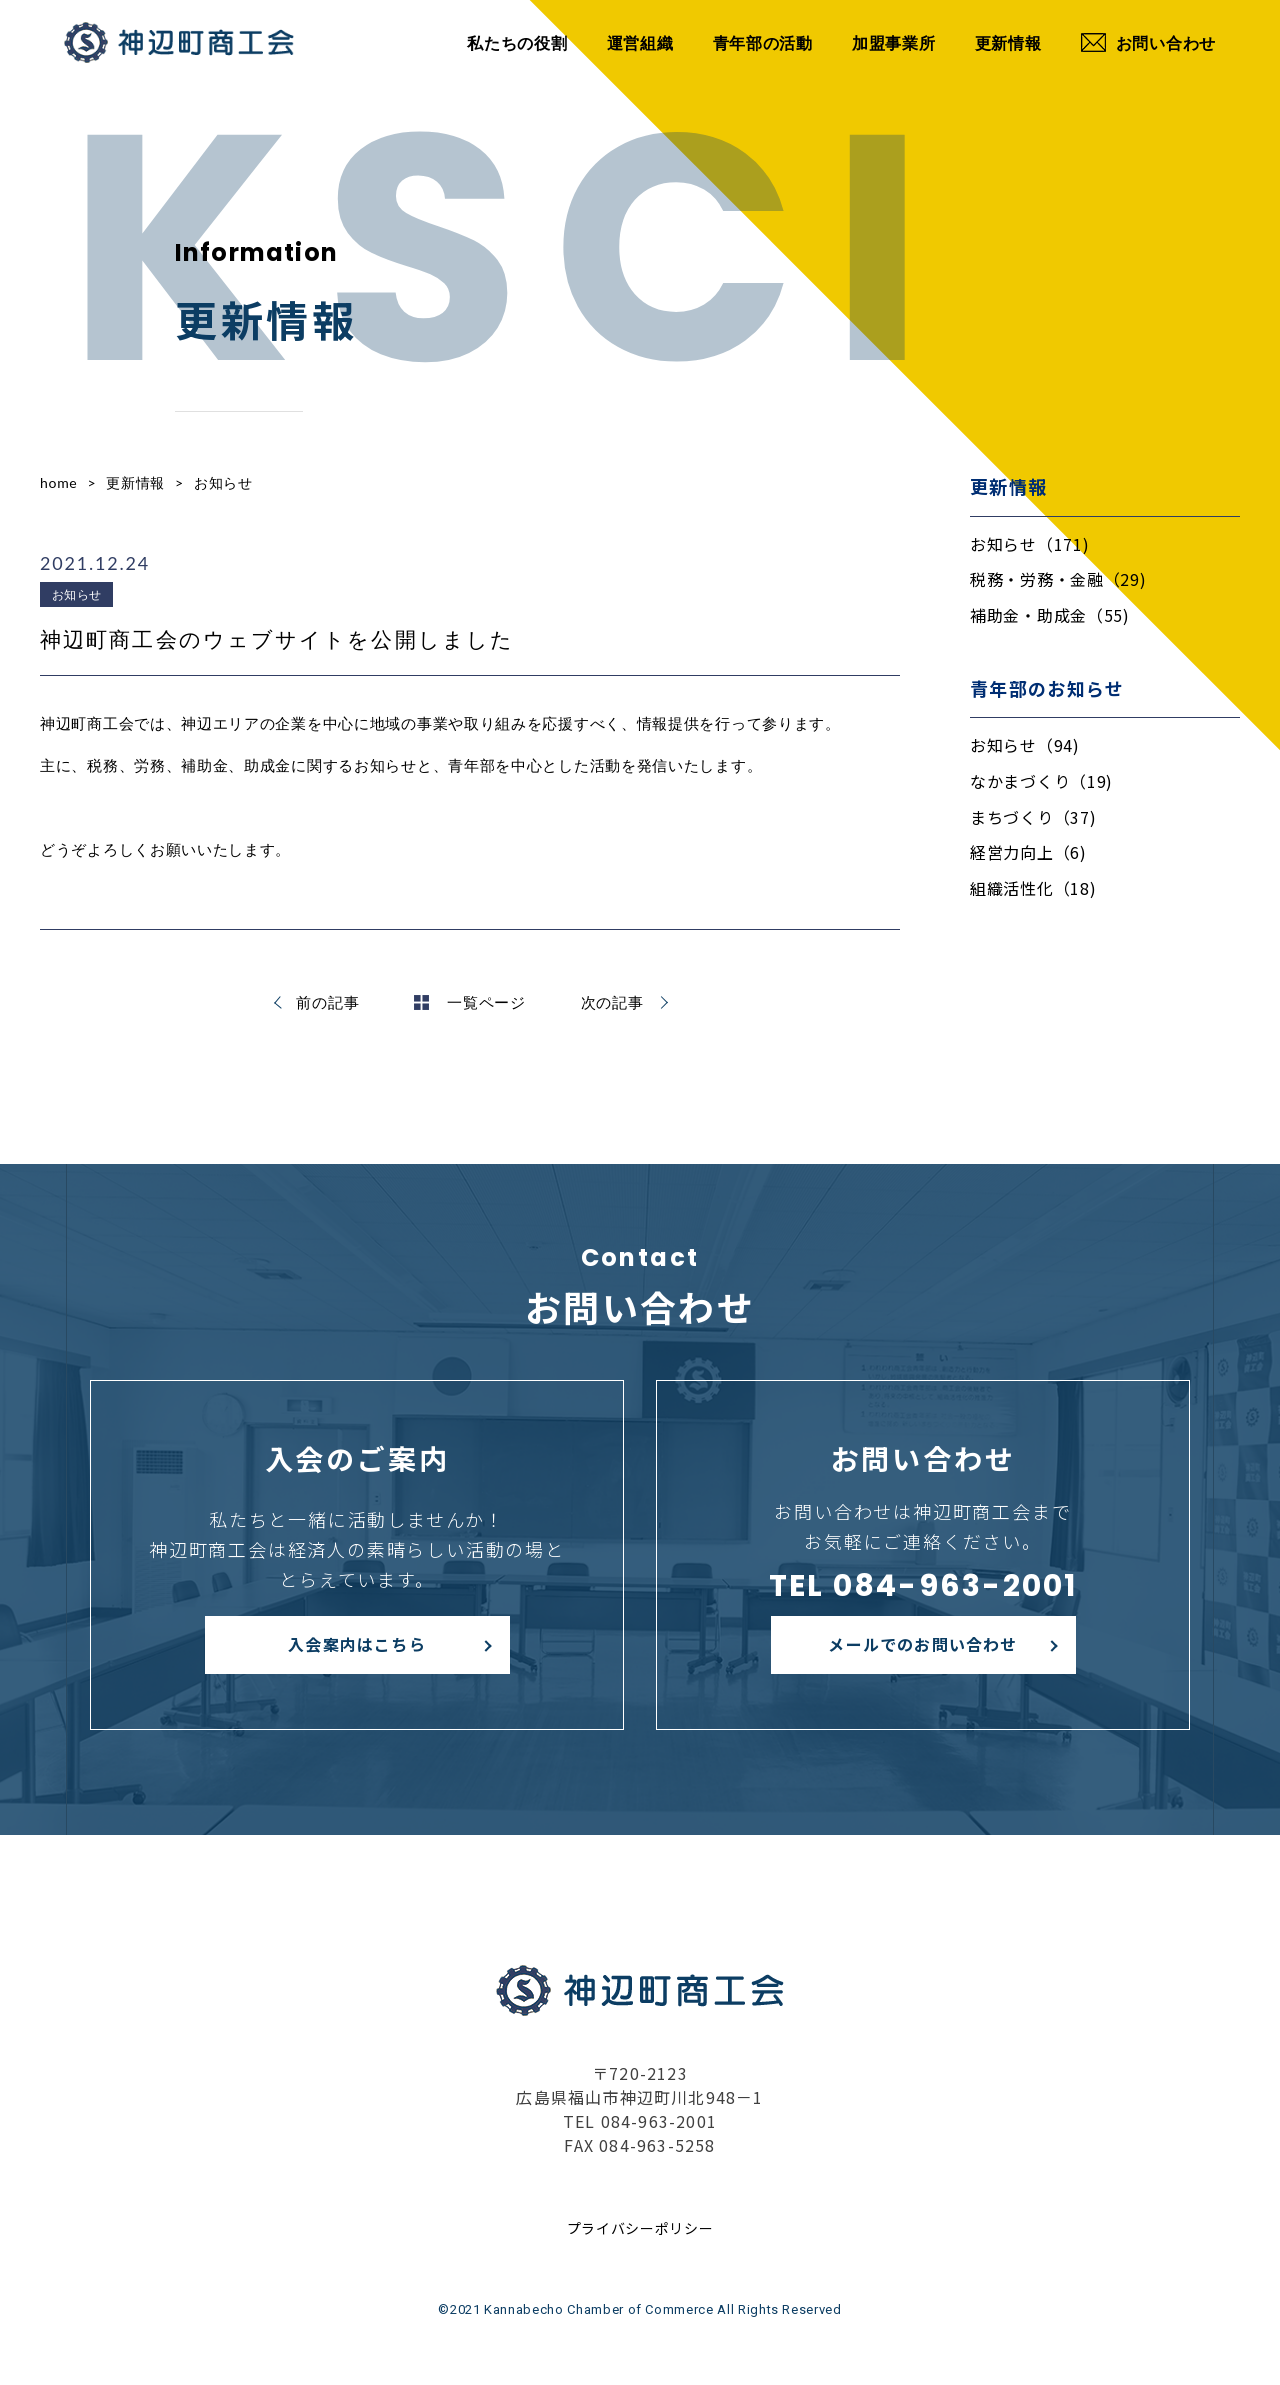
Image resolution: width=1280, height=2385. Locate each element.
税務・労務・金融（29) (1058, 579)
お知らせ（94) (1025, 745)
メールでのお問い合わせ (922, 1644)
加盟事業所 (894, 42)
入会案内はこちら (357, 1644)
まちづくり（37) (1033, 817)
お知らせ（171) (1029, 544)
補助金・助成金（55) (1050, 615)
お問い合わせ (1148, 42)
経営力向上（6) (1028, 852)
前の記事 (327, 1002)
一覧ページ (470, 1002)
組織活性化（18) (1033, 888)
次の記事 (612, 1002)
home (58, 482)
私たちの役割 (517, 42)
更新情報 (1008, 42)
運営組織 (640, 42)
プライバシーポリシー (640, 2228)
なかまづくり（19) (1041, 781)
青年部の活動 (763, 42)
